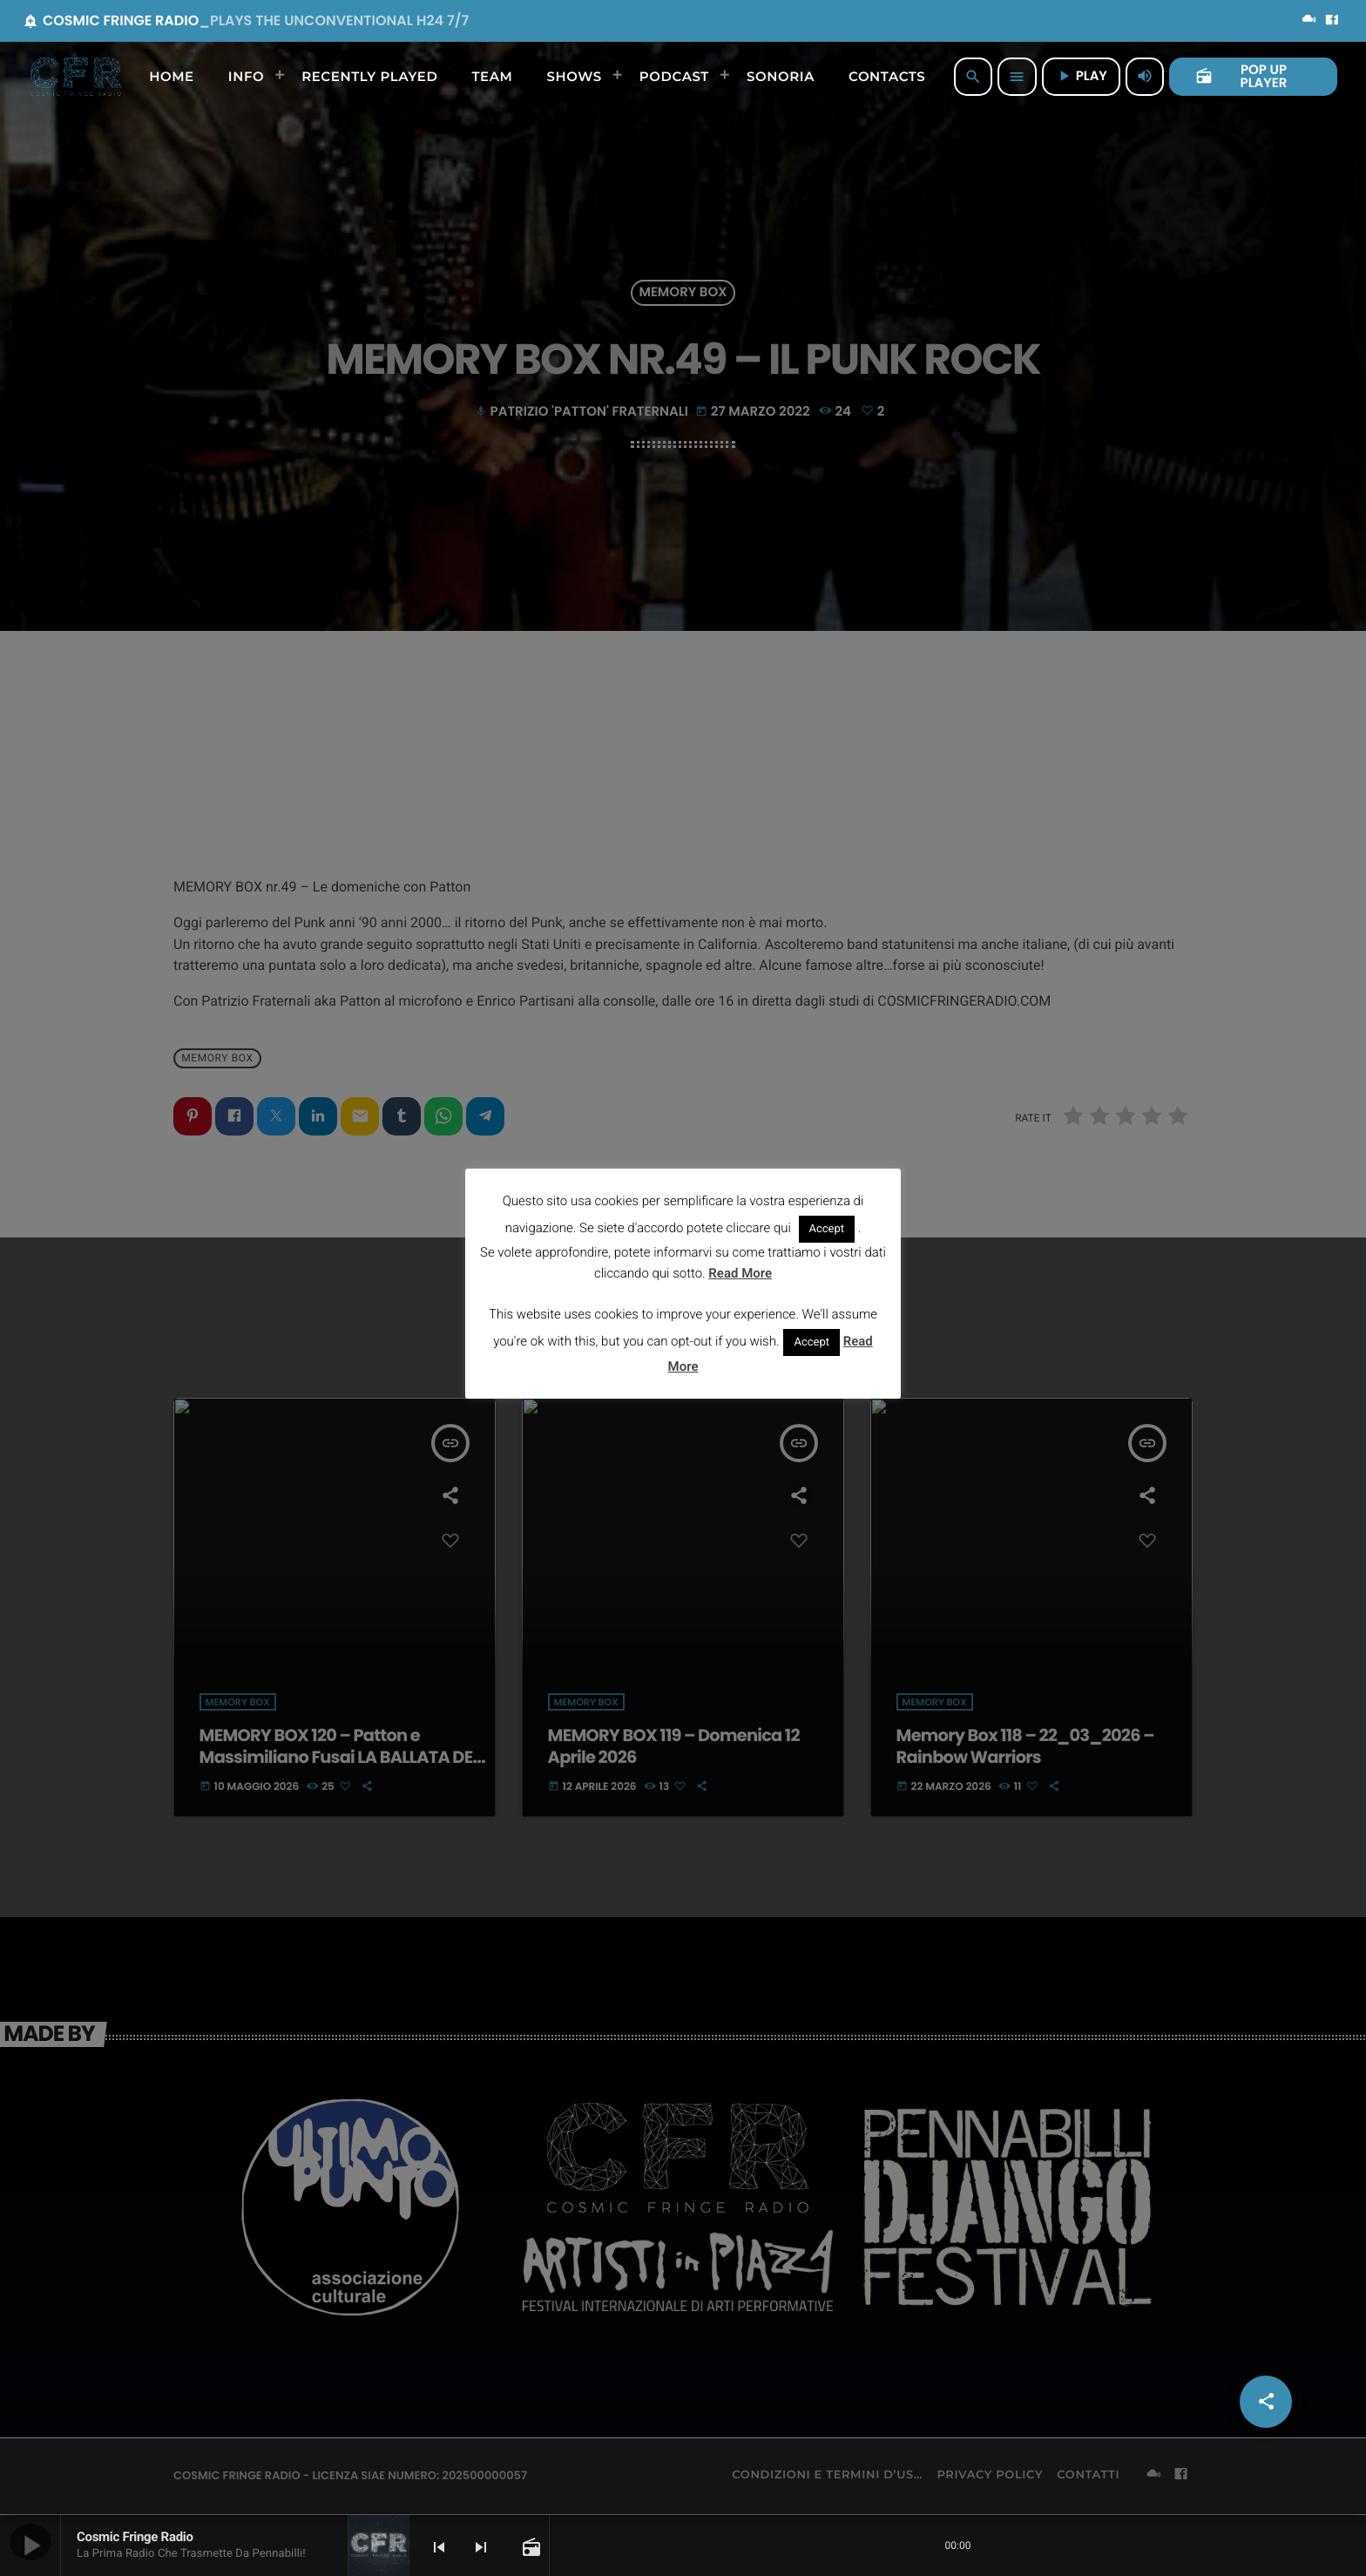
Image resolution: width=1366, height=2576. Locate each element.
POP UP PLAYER (1241, 76)
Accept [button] (827, 1229)
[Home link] (75, 76)
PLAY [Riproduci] (1081, 76)
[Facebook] (1332, 21)
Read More (740, 1273)
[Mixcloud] (1309, 21)
